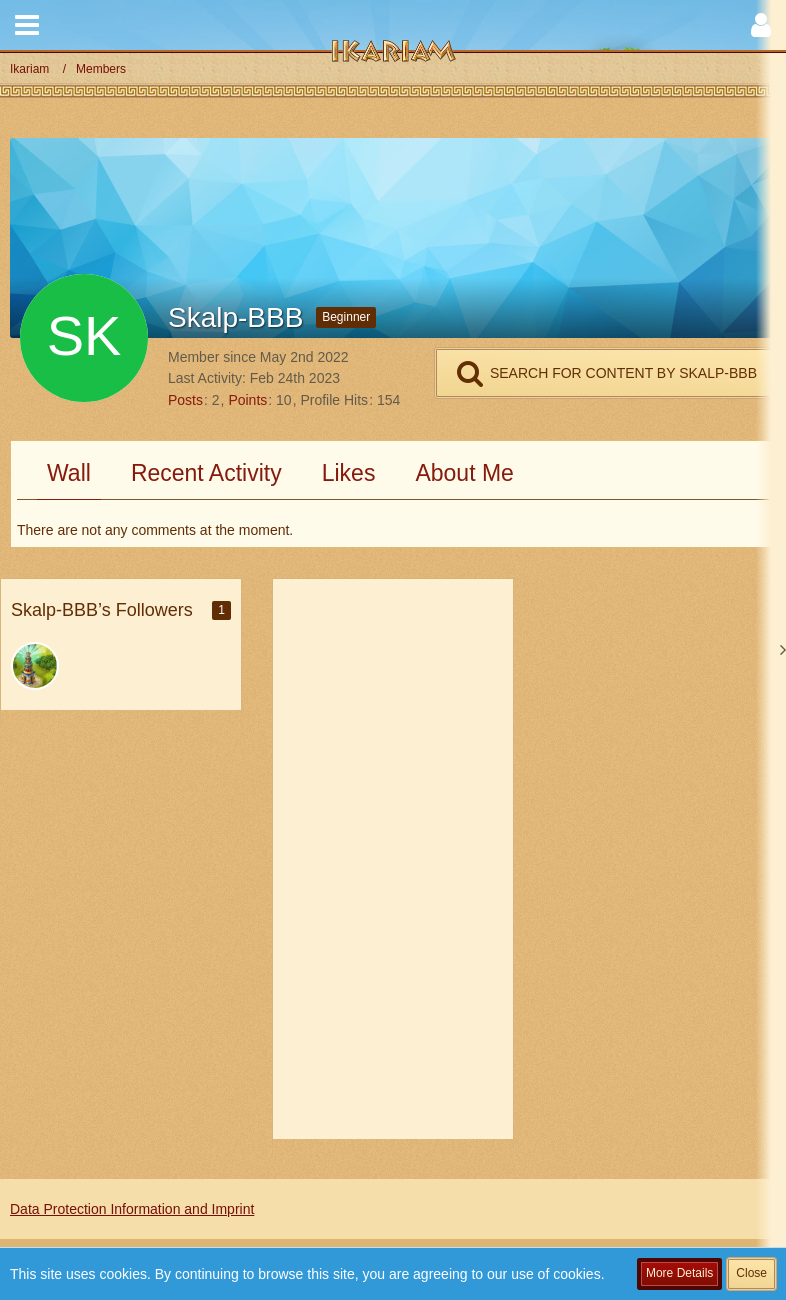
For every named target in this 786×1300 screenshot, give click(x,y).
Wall (69, 473)
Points (247, 400)
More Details (679, 1273)
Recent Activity (206, 473)
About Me (464, 473)
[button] (27, 25)
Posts (185, 400)
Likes (349, 473)
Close (751, 1273)
